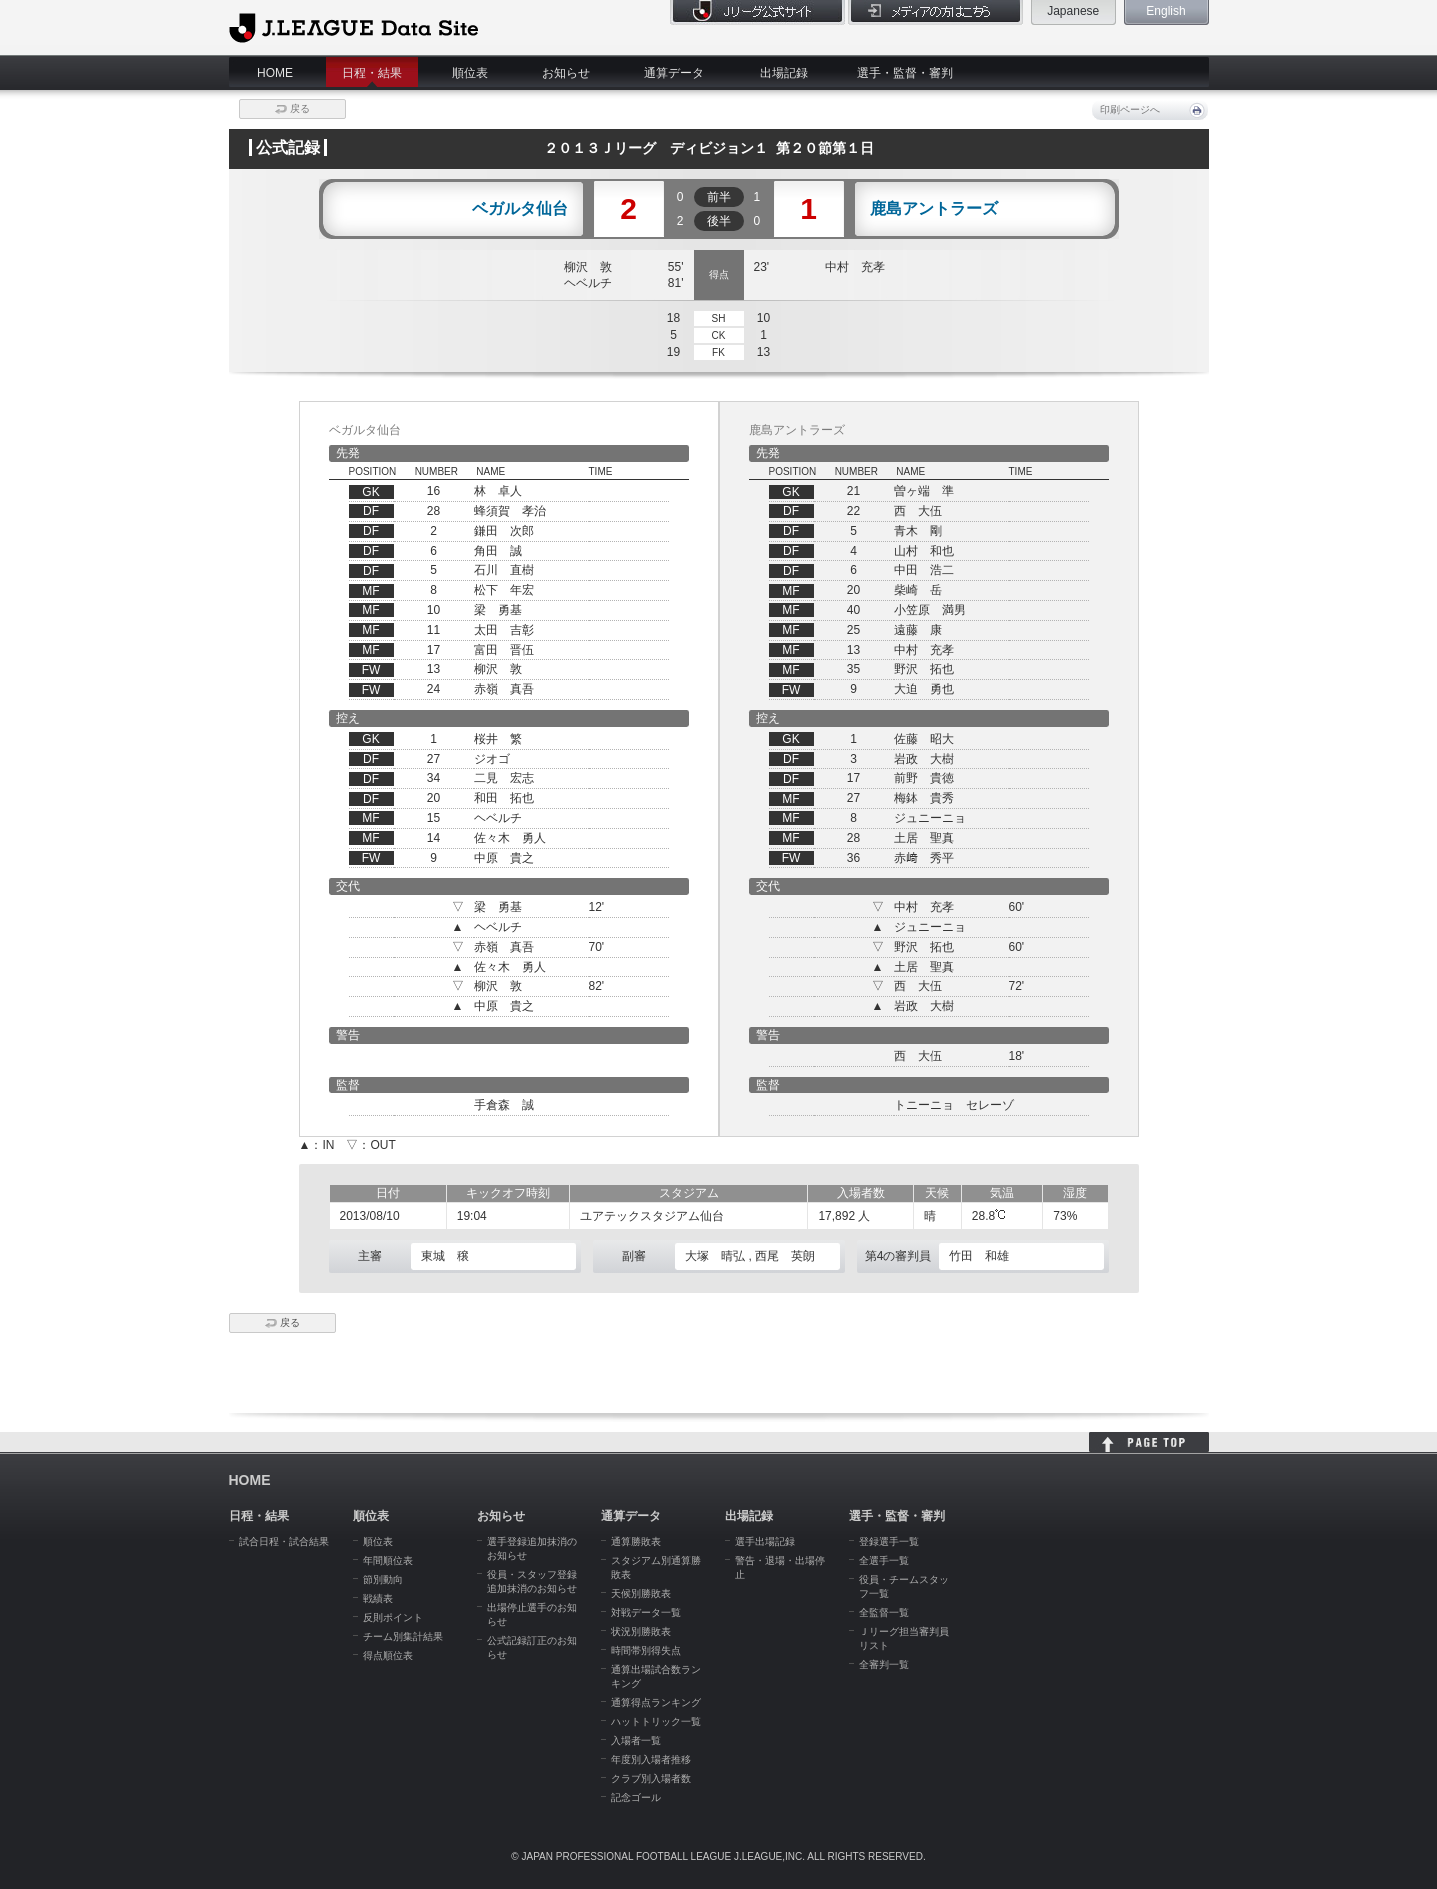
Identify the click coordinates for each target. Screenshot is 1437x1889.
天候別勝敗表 (641, 1593)
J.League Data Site (353, 27)
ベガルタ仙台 (520, 209)
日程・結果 (372, 73)
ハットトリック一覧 (656, 1721)
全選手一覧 (884, 1560)
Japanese (1073, 11)
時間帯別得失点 (646, 1650)
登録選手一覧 (889, 1541)
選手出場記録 (765, 1541)
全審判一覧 (884, 1664)
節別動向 (383, 1579)
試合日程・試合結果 (284, 1541)
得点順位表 (388, 1655)
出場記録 (784, 73)
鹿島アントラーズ (934, 209)
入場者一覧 (636, 1740)
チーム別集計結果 (403, 1636)
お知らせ (566, 73)
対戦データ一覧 (646, 1612)
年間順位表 (388, 1560)
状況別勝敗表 (641, 1631)
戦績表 (378, 1598)
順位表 (470, 73)
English (1165, 11)
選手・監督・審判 (905, 73)
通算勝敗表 (636, 1541)
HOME (275, 73)
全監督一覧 (884, 1612)
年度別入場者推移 (651, 1759)
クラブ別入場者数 (651, 1778)
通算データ (674, 73)
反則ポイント (393, 1617)
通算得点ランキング (656, 1702)
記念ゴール (636, 1797)
